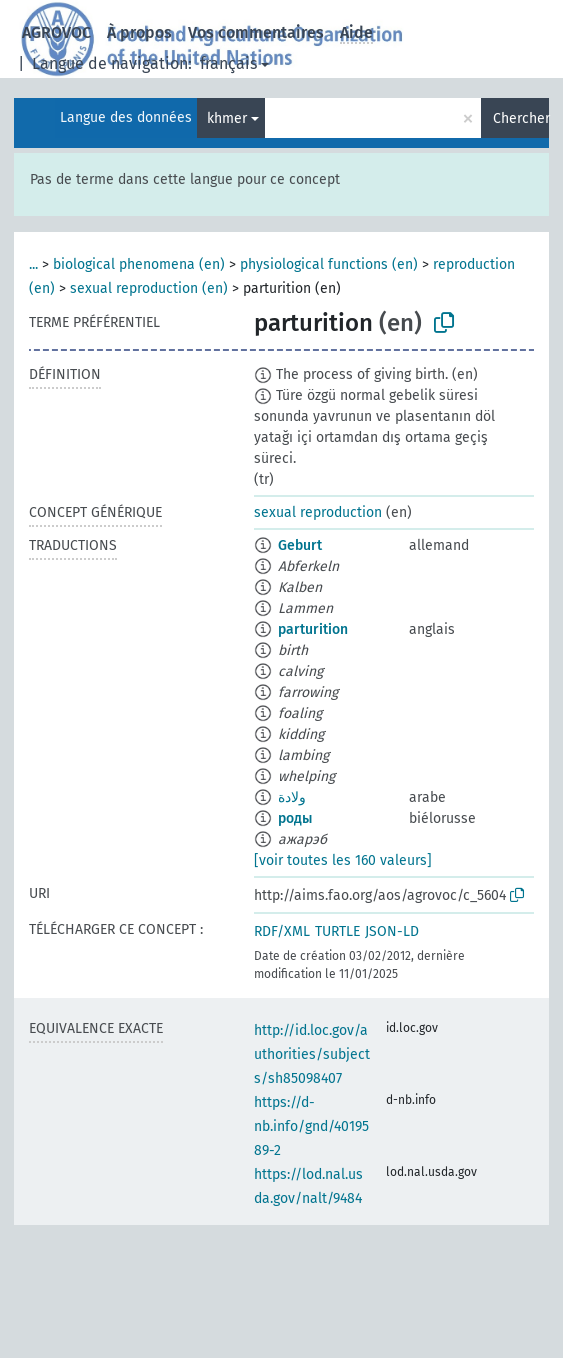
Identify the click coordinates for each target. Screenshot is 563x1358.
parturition (313, 629)
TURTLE (337, 931)
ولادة (292, 797)
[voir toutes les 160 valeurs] (343, 860)
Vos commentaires (256, 32)
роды (295, 818)
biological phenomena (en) (139, 264)
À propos (139, 32)
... (33, 264)
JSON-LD (392, 931)
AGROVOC (56, 32)
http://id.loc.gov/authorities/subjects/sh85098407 (312, 1054)
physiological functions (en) (329, 264)
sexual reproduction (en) (149, 288)
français (228, 63)
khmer (227, 118)
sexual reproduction (318, 512)
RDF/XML (282, 931)
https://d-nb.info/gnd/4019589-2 (311, 1126)
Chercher (521, 118)
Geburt (300, 545)
